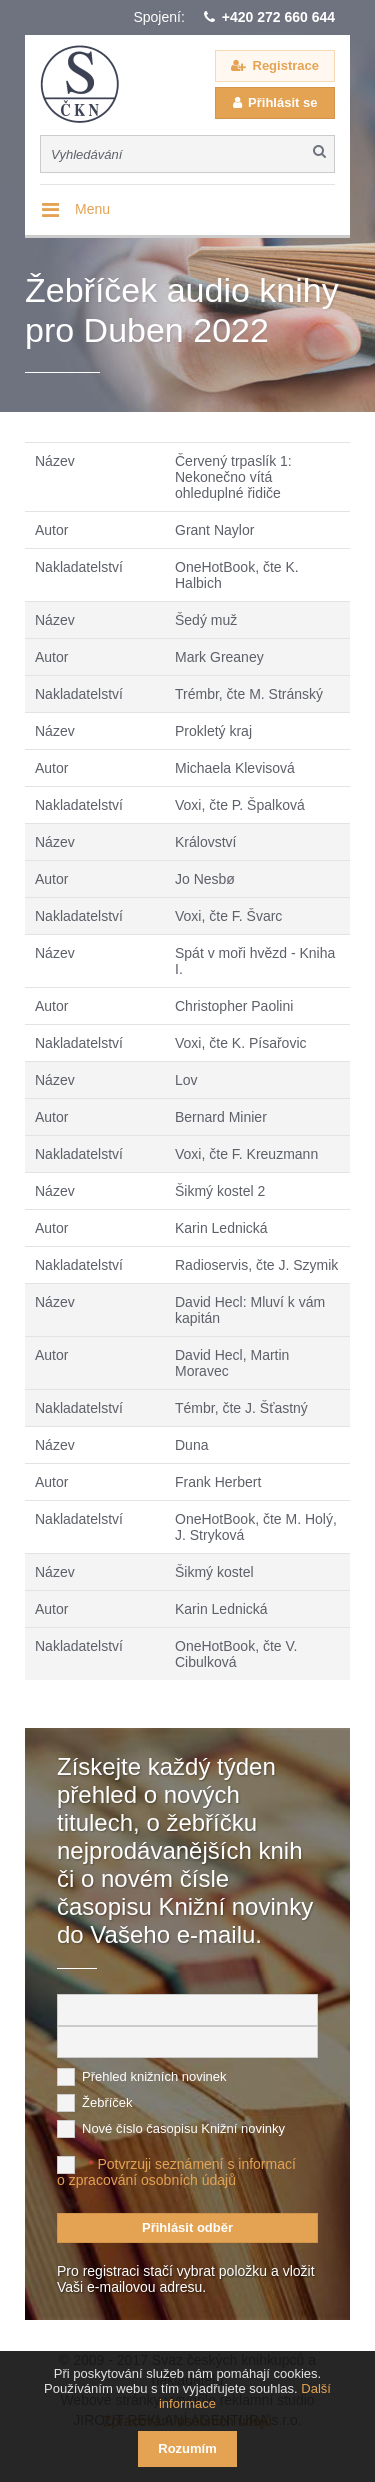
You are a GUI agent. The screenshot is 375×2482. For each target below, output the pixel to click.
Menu (92, 209)
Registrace (286, 65)
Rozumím (187, 2448)
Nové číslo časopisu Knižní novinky (183, 2128)
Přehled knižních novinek (154, 2076)
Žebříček (107, 2102)
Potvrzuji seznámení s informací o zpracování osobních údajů (176, 2172)
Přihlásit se (282, 102)
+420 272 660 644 (278, 17)
